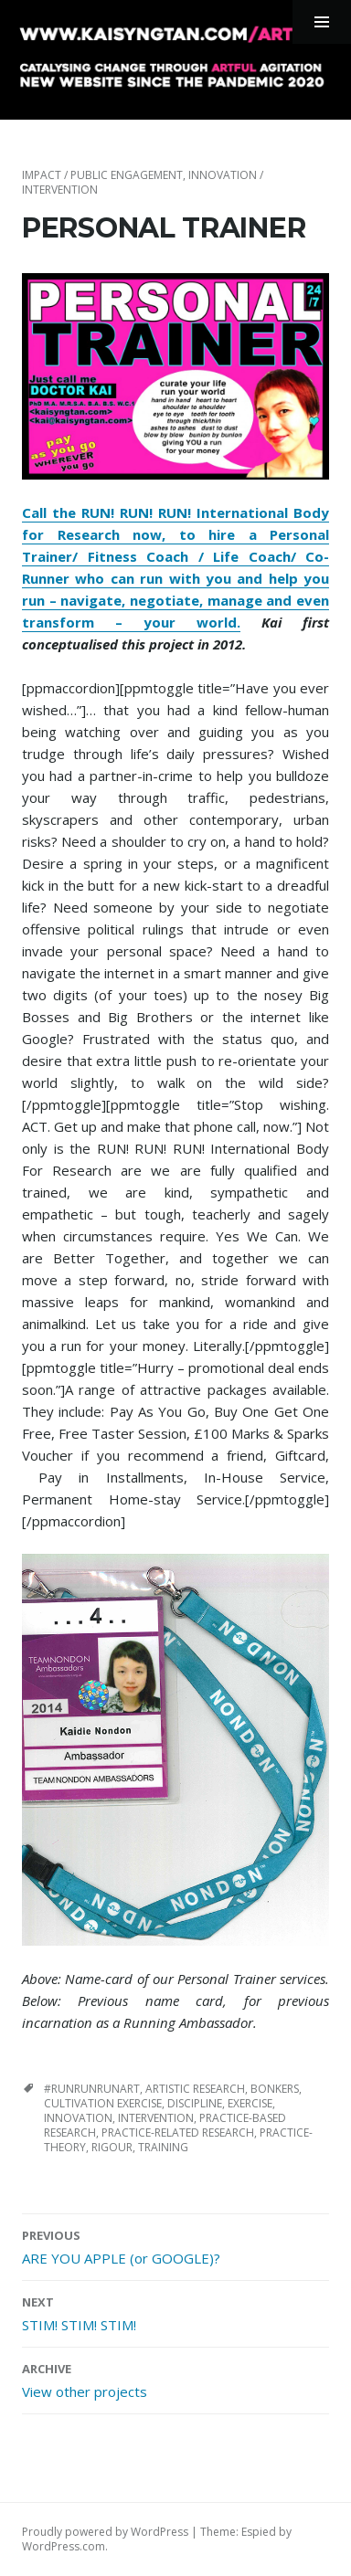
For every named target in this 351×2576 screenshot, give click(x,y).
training (163, 2147)
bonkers (274, 2088)
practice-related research (177, 2132)
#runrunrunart (92, 2088)
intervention (156, 2118)
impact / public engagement (102, 175)
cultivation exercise (103, 2103)
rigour (112, 2147)
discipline (194, 2103)
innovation (78, 2118)
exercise (250, 2103)
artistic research (195, 2088)
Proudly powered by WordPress (105, 2531)
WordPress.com (63, 2546)
